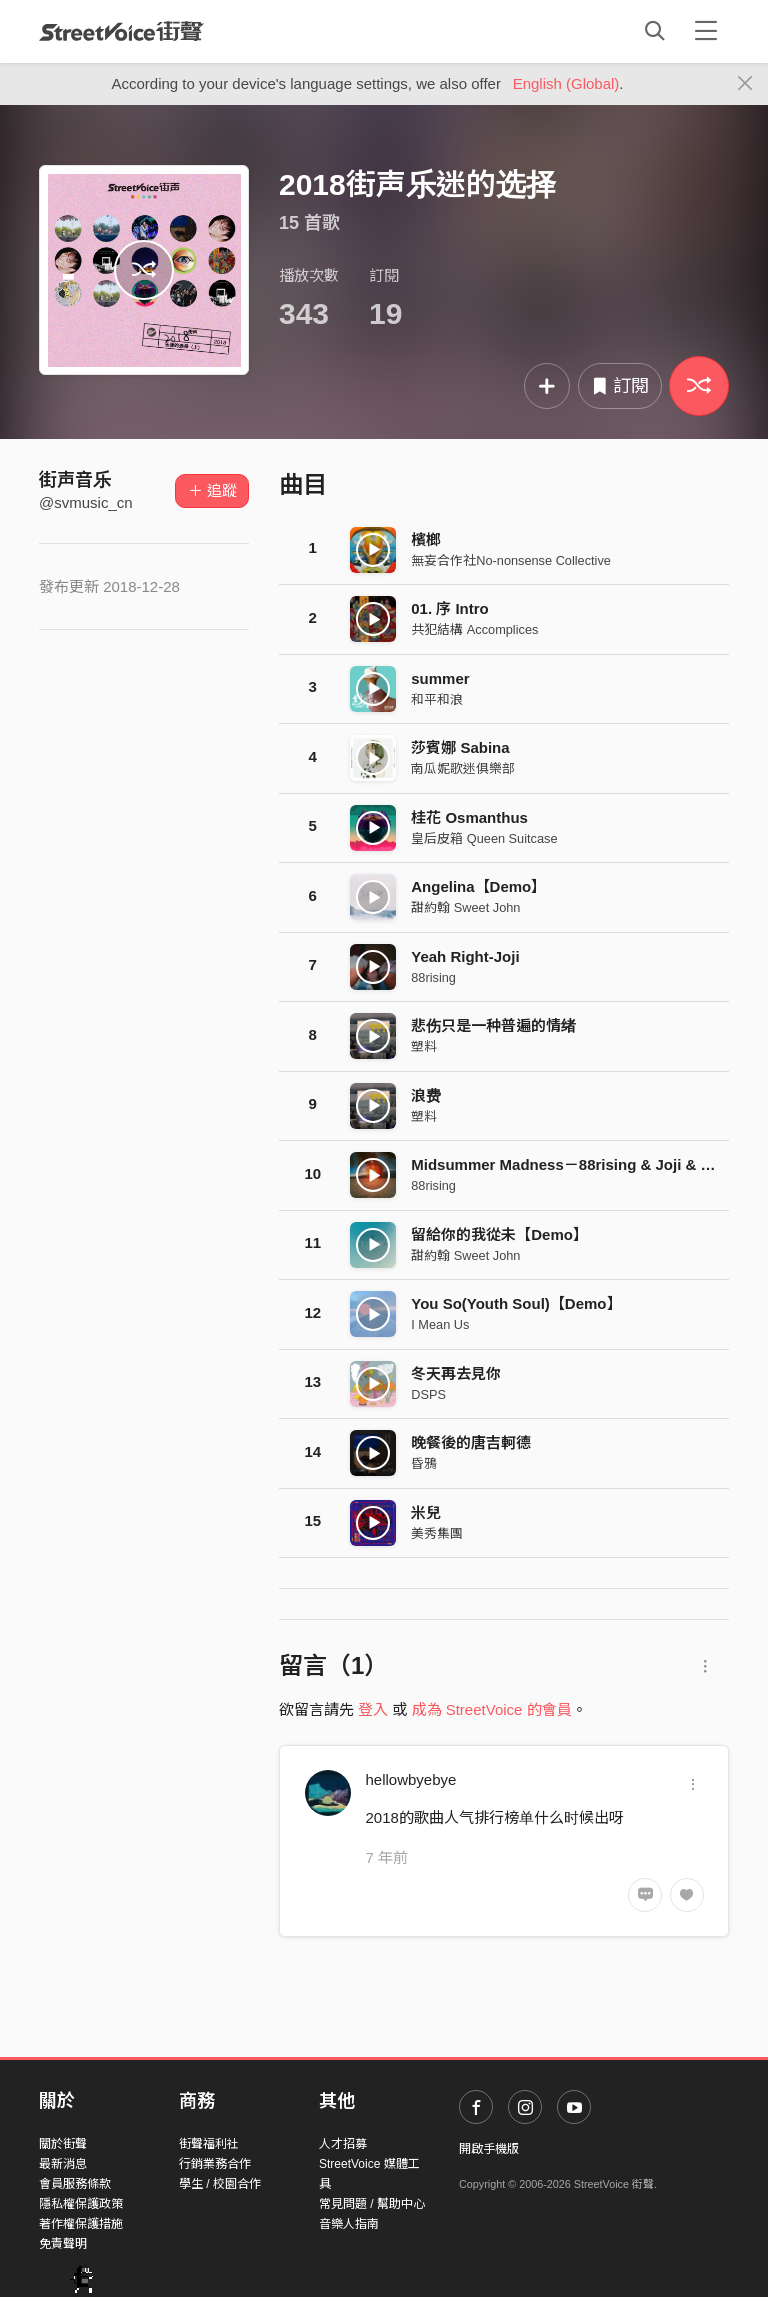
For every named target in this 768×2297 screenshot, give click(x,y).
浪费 (426, 1095)
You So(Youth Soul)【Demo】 (516, 1303)
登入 (373, 1709)
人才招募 (343, 2144)
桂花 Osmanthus (469, 817)
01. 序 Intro (450, 608)
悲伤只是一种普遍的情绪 (493, 1025)
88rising (433, 977)
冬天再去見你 (456, 1373)
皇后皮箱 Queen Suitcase (484, 838)
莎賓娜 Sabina (460, 747)
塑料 (424, 1046)
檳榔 (426, 539)
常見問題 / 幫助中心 (372, 2204)
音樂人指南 (349, 2224)
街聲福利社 (209, 2144)
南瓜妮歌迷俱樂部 (463, 768)
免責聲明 (63, 2244)
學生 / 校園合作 (220, 2184)
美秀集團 (437, 1533)
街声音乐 (75, 480)
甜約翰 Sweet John (465, 907)
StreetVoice (121, 31)
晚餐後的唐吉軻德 (471, 1442)
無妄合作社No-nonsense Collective (511, 560)
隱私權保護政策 (81, 2204)
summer (440, 678)
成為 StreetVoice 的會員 (492, 1709)
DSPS (428, 1394)
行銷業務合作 (215, 2164)
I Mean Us (440, 1324)
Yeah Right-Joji (465, 956)
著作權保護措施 (81, 2224)
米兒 (426, 1512)
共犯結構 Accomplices (474, 629)
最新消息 (63, 2164)
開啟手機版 (489, 2149)
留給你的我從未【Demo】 (499, 1234)
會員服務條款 (75, 2184)
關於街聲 (63, 2144)
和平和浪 (437, 699)
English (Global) (566, 83)
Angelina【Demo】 (478, 886)
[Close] (745, 84)
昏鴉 (424, 1463)
